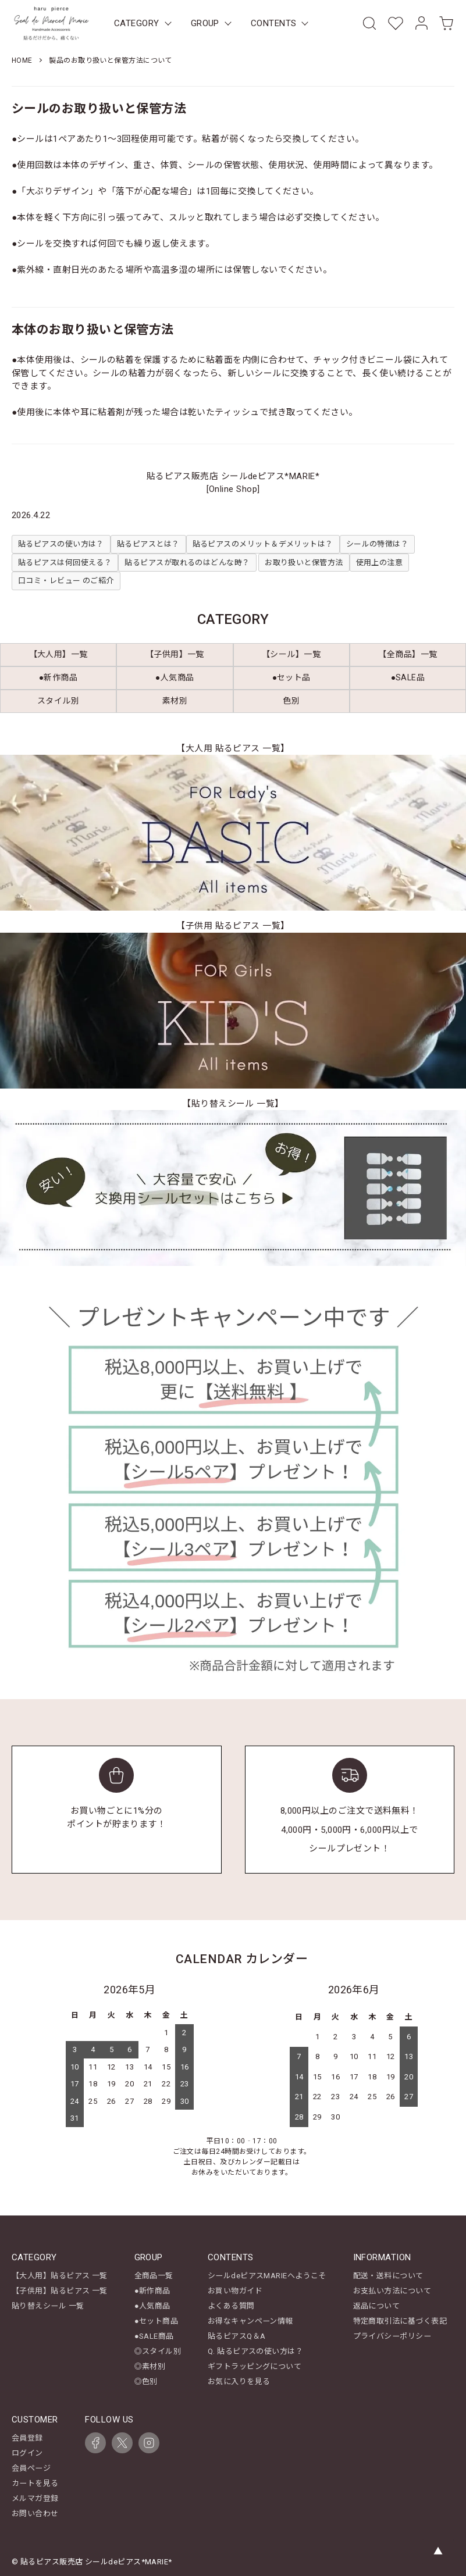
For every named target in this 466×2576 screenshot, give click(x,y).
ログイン (27, 2451)
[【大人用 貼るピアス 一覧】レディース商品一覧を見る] (233, 833)
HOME (22, 60)
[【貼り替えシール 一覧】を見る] (233, 1188)
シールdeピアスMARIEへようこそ (267, 2276)
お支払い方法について (392, 2290)
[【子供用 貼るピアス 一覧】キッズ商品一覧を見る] (233, 1011)
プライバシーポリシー (392, 2335)
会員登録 (27, 2436)
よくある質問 (231, 2306)
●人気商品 (152, 2306)
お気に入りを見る (239, 2379)
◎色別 (146, 2379)
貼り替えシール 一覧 (48, 2306)
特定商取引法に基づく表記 (400, 2320)
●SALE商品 (154, 2335)
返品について (376, 2306)
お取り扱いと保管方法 (304, 562)
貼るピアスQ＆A (237, 2335)
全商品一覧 (153, 2276)
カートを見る (35, 2481)
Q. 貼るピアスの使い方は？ (255, 2350)
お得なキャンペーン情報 (250, 2320)
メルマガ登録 (35, 2495)
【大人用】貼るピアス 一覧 (60, 2276)
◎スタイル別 (158, 2350)
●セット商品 (156, 2320)
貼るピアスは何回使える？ (65, 562)
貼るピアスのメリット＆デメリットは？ (263, 544)
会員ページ (31, 2465)
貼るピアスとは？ (148, 544)
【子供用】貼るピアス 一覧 (60, 2290)
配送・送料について (388, 2276)
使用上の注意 (379, 562)
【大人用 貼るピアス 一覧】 (232, 748)
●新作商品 (152, 2290)
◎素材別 (150, 2365)
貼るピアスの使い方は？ (61, 544)
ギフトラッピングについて (254, 2365)
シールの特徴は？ (377, 544)
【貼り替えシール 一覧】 (232, 1103)
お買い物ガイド (235, 2290)
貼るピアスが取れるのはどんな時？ (187, 562)
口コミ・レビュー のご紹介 (66, 580)
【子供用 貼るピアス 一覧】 (232, 925)
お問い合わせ (35, 2510)
